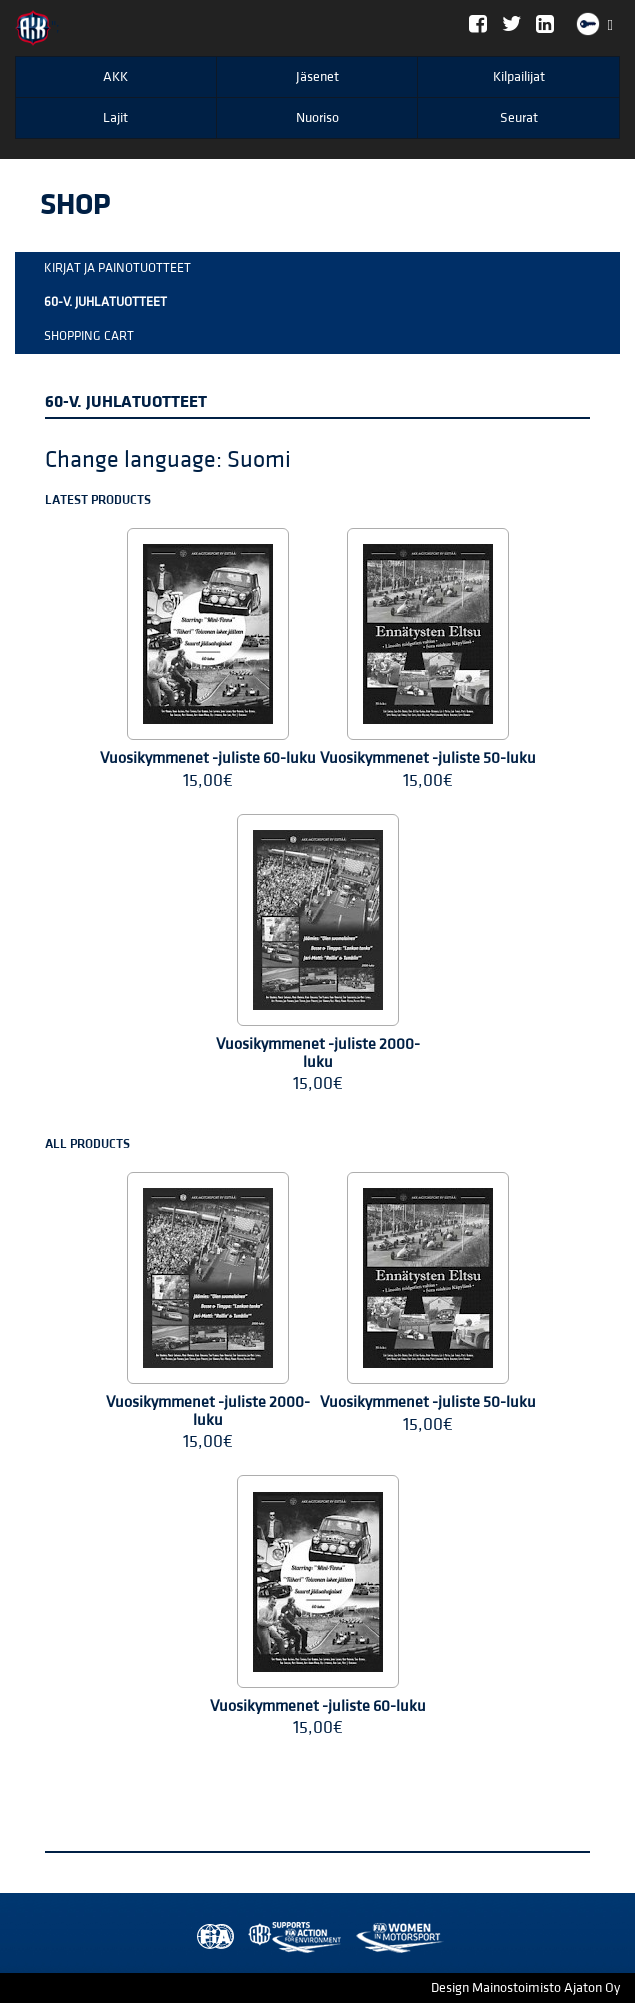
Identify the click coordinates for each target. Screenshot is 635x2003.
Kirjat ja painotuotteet (117, 268)
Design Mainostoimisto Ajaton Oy (525, 1988)
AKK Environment (251, 1937)
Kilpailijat (519, 77)
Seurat (519, 118)
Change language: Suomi (168, 460)
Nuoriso (317, 118)
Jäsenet (317, 77)
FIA (211, 1937)
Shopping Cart (89, 336)
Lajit (115, 118)
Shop (75, 205)
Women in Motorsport (290, 1937)
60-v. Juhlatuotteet (105, 302)
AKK (115, 77)
